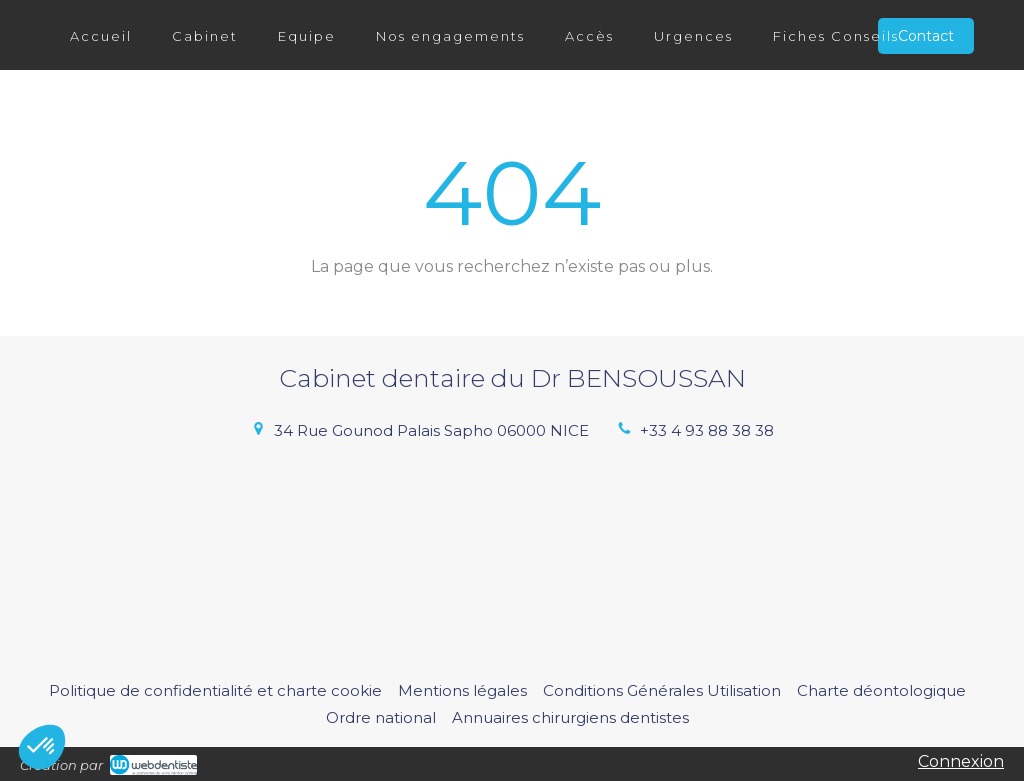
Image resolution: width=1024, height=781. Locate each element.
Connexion (961, 761)
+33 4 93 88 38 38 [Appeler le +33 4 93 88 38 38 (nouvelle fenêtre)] (707, 430)
